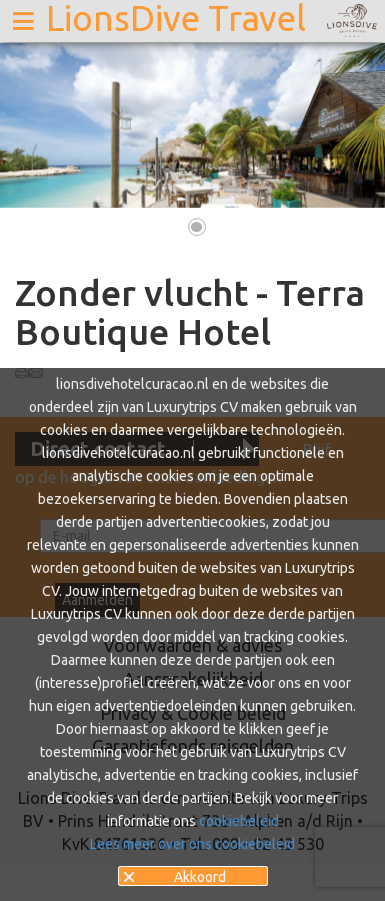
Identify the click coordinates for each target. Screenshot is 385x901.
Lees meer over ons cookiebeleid (192, 844)
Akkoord (200, 877)
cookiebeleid (239, 821)
